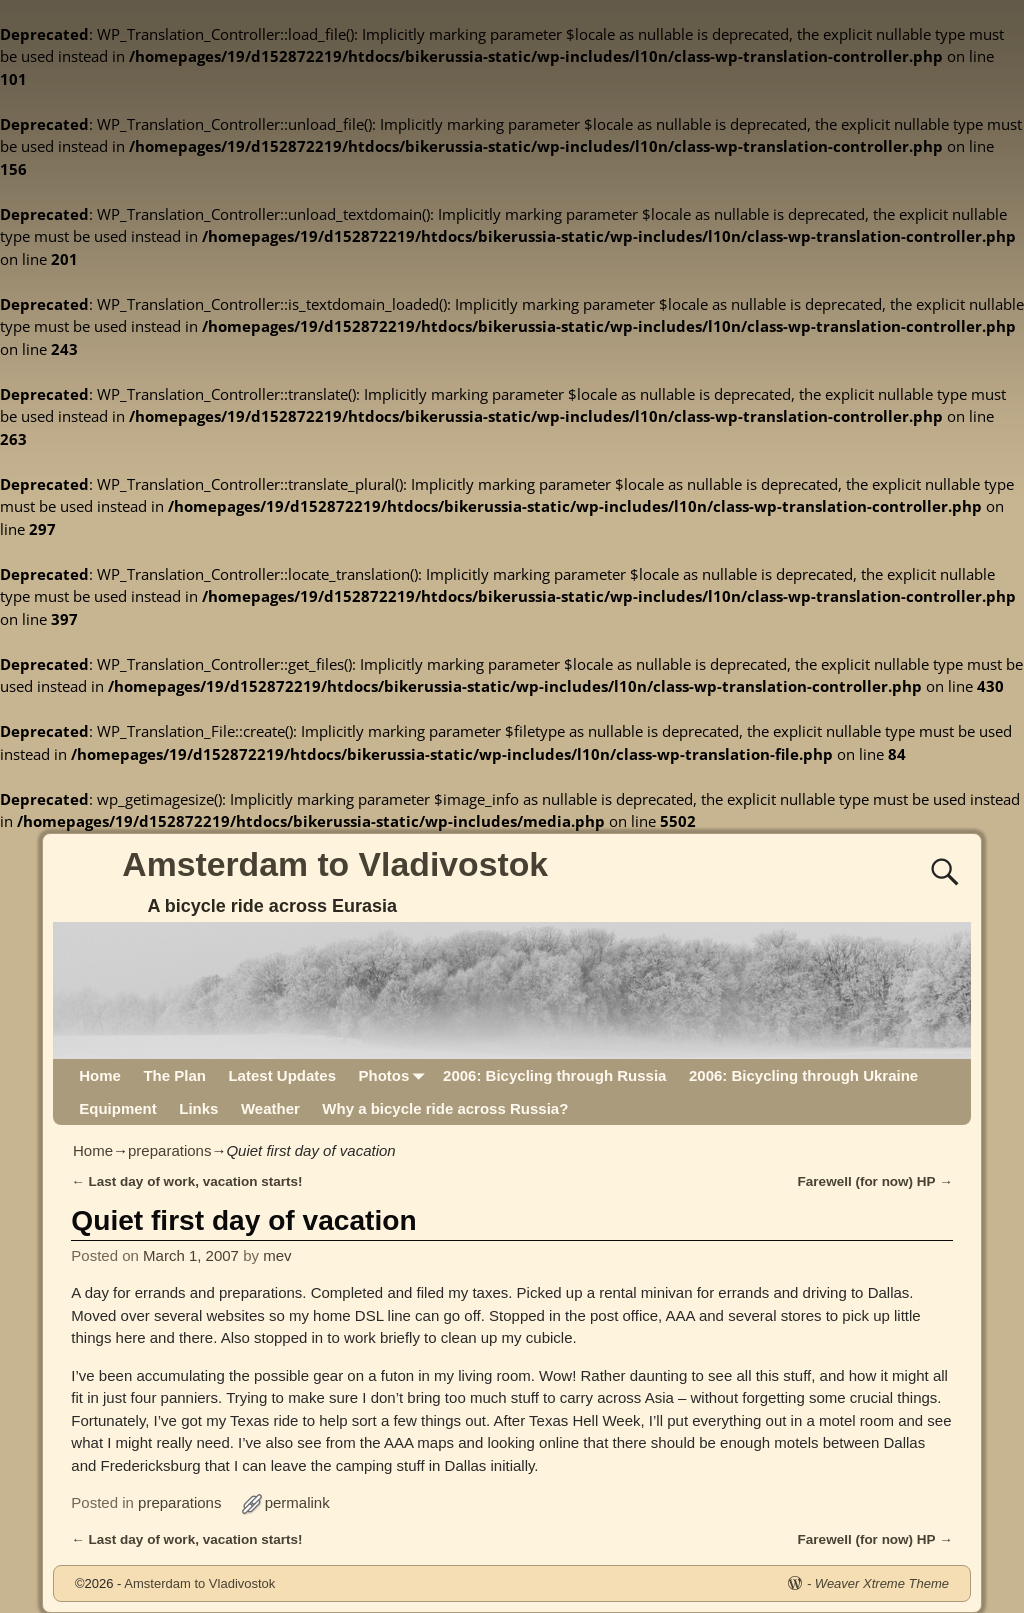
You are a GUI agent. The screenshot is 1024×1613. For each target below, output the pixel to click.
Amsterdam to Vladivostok (335, 864)
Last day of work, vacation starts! (186, 1181)
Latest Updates (282, 1075)
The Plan (174, 1075)
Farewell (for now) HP (875, 1181)
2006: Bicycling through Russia (554, 1075)
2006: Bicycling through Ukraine (803, 1075)
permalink (297, 1502)
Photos (394, 1075)
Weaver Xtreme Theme (882, 1583)
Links (198, 1108)
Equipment (118, 1108)
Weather (270, 1108)
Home (100, 1075)
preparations (169, 1150)
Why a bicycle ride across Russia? (445, 1108)
